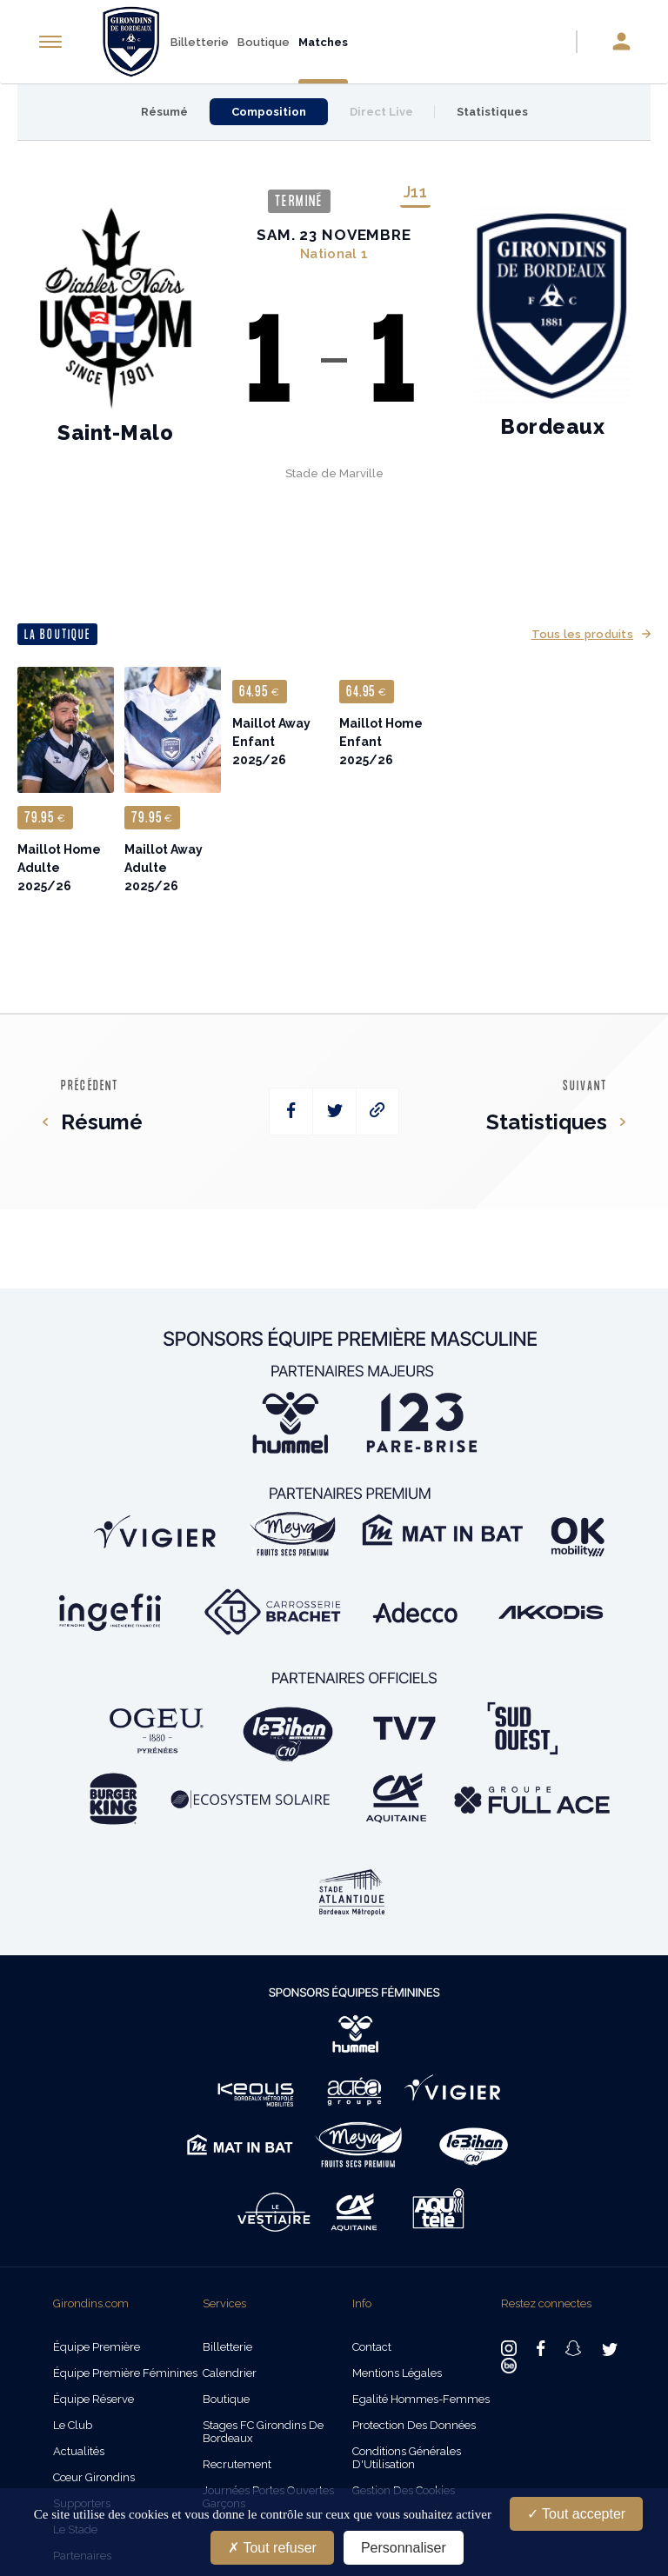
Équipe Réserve (93, 2399)
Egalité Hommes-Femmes (421, 2399)
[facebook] (291, 1111)
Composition (268, 111)
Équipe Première (96, 2346)
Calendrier (230, 2373)
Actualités (78, 2451)
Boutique (263, 42)
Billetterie (199, 42)
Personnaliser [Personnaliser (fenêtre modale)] (403, 2547)
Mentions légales (397, 2373)
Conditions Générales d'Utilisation (406, 2458)
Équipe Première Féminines (125, 2373)
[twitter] (334, 1111)
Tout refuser (272, 2547)
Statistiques (492, 111)
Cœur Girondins (94, 2477)
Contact (371, 2346)
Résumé (164, 111)
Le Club (72, 2425)
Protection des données (414, 2425)
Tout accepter (576, 2513)
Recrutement (237, 2464)
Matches (323, 42)
